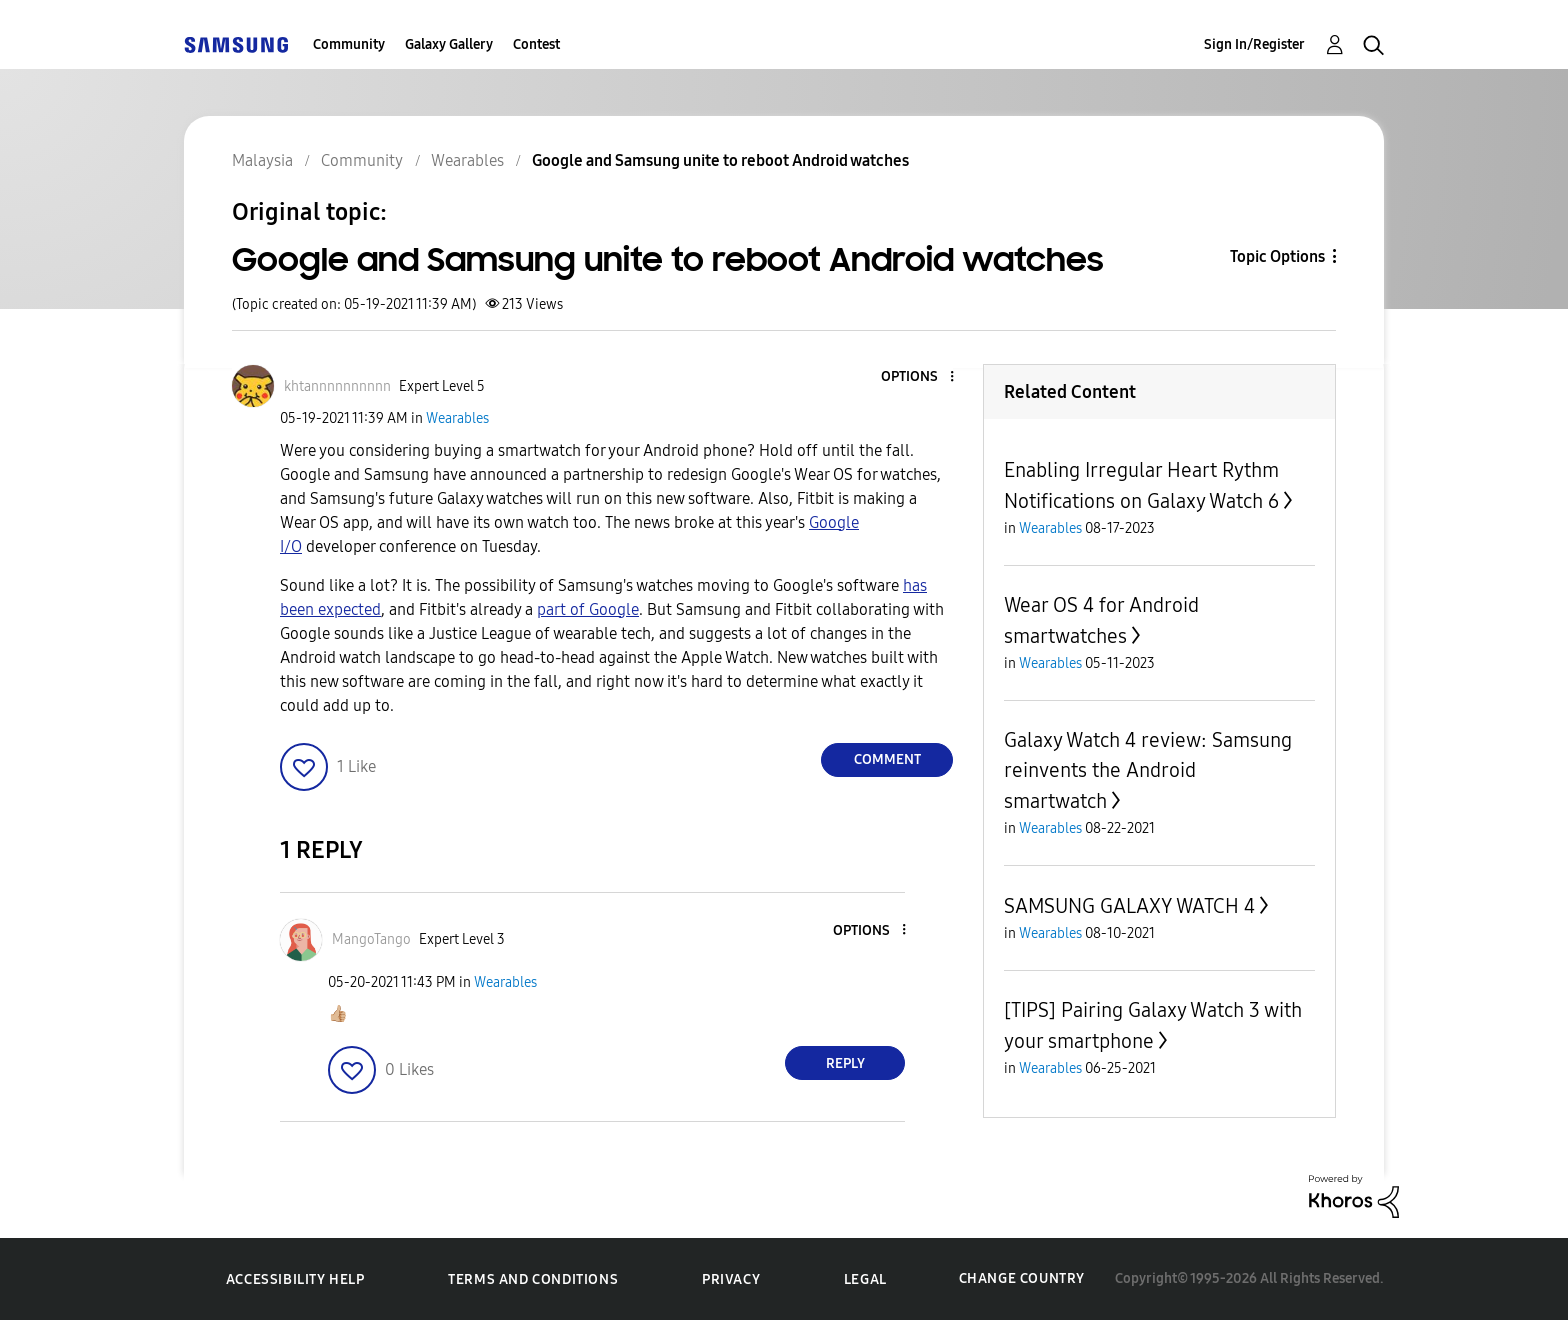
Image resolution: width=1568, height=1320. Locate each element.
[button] (919, 377)
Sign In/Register (1254, 44)
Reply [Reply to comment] (845, 1063)
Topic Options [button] (1277, 256)
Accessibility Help (295, 1279)
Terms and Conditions (533, 1279)
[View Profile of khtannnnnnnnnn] (337, 386)
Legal (865, 1279)
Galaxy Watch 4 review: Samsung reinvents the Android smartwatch (1148, 770)
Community (349, 44)
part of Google (588, 609)
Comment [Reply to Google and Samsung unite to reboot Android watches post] (887, 759)
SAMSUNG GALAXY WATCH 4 (1129, 906)
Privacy (731, 1279)
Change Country (1022, 1278)
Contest (536, 44)
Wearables (457, 418)
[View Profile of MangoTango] (371, 939)
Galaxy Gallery (449, 44)
